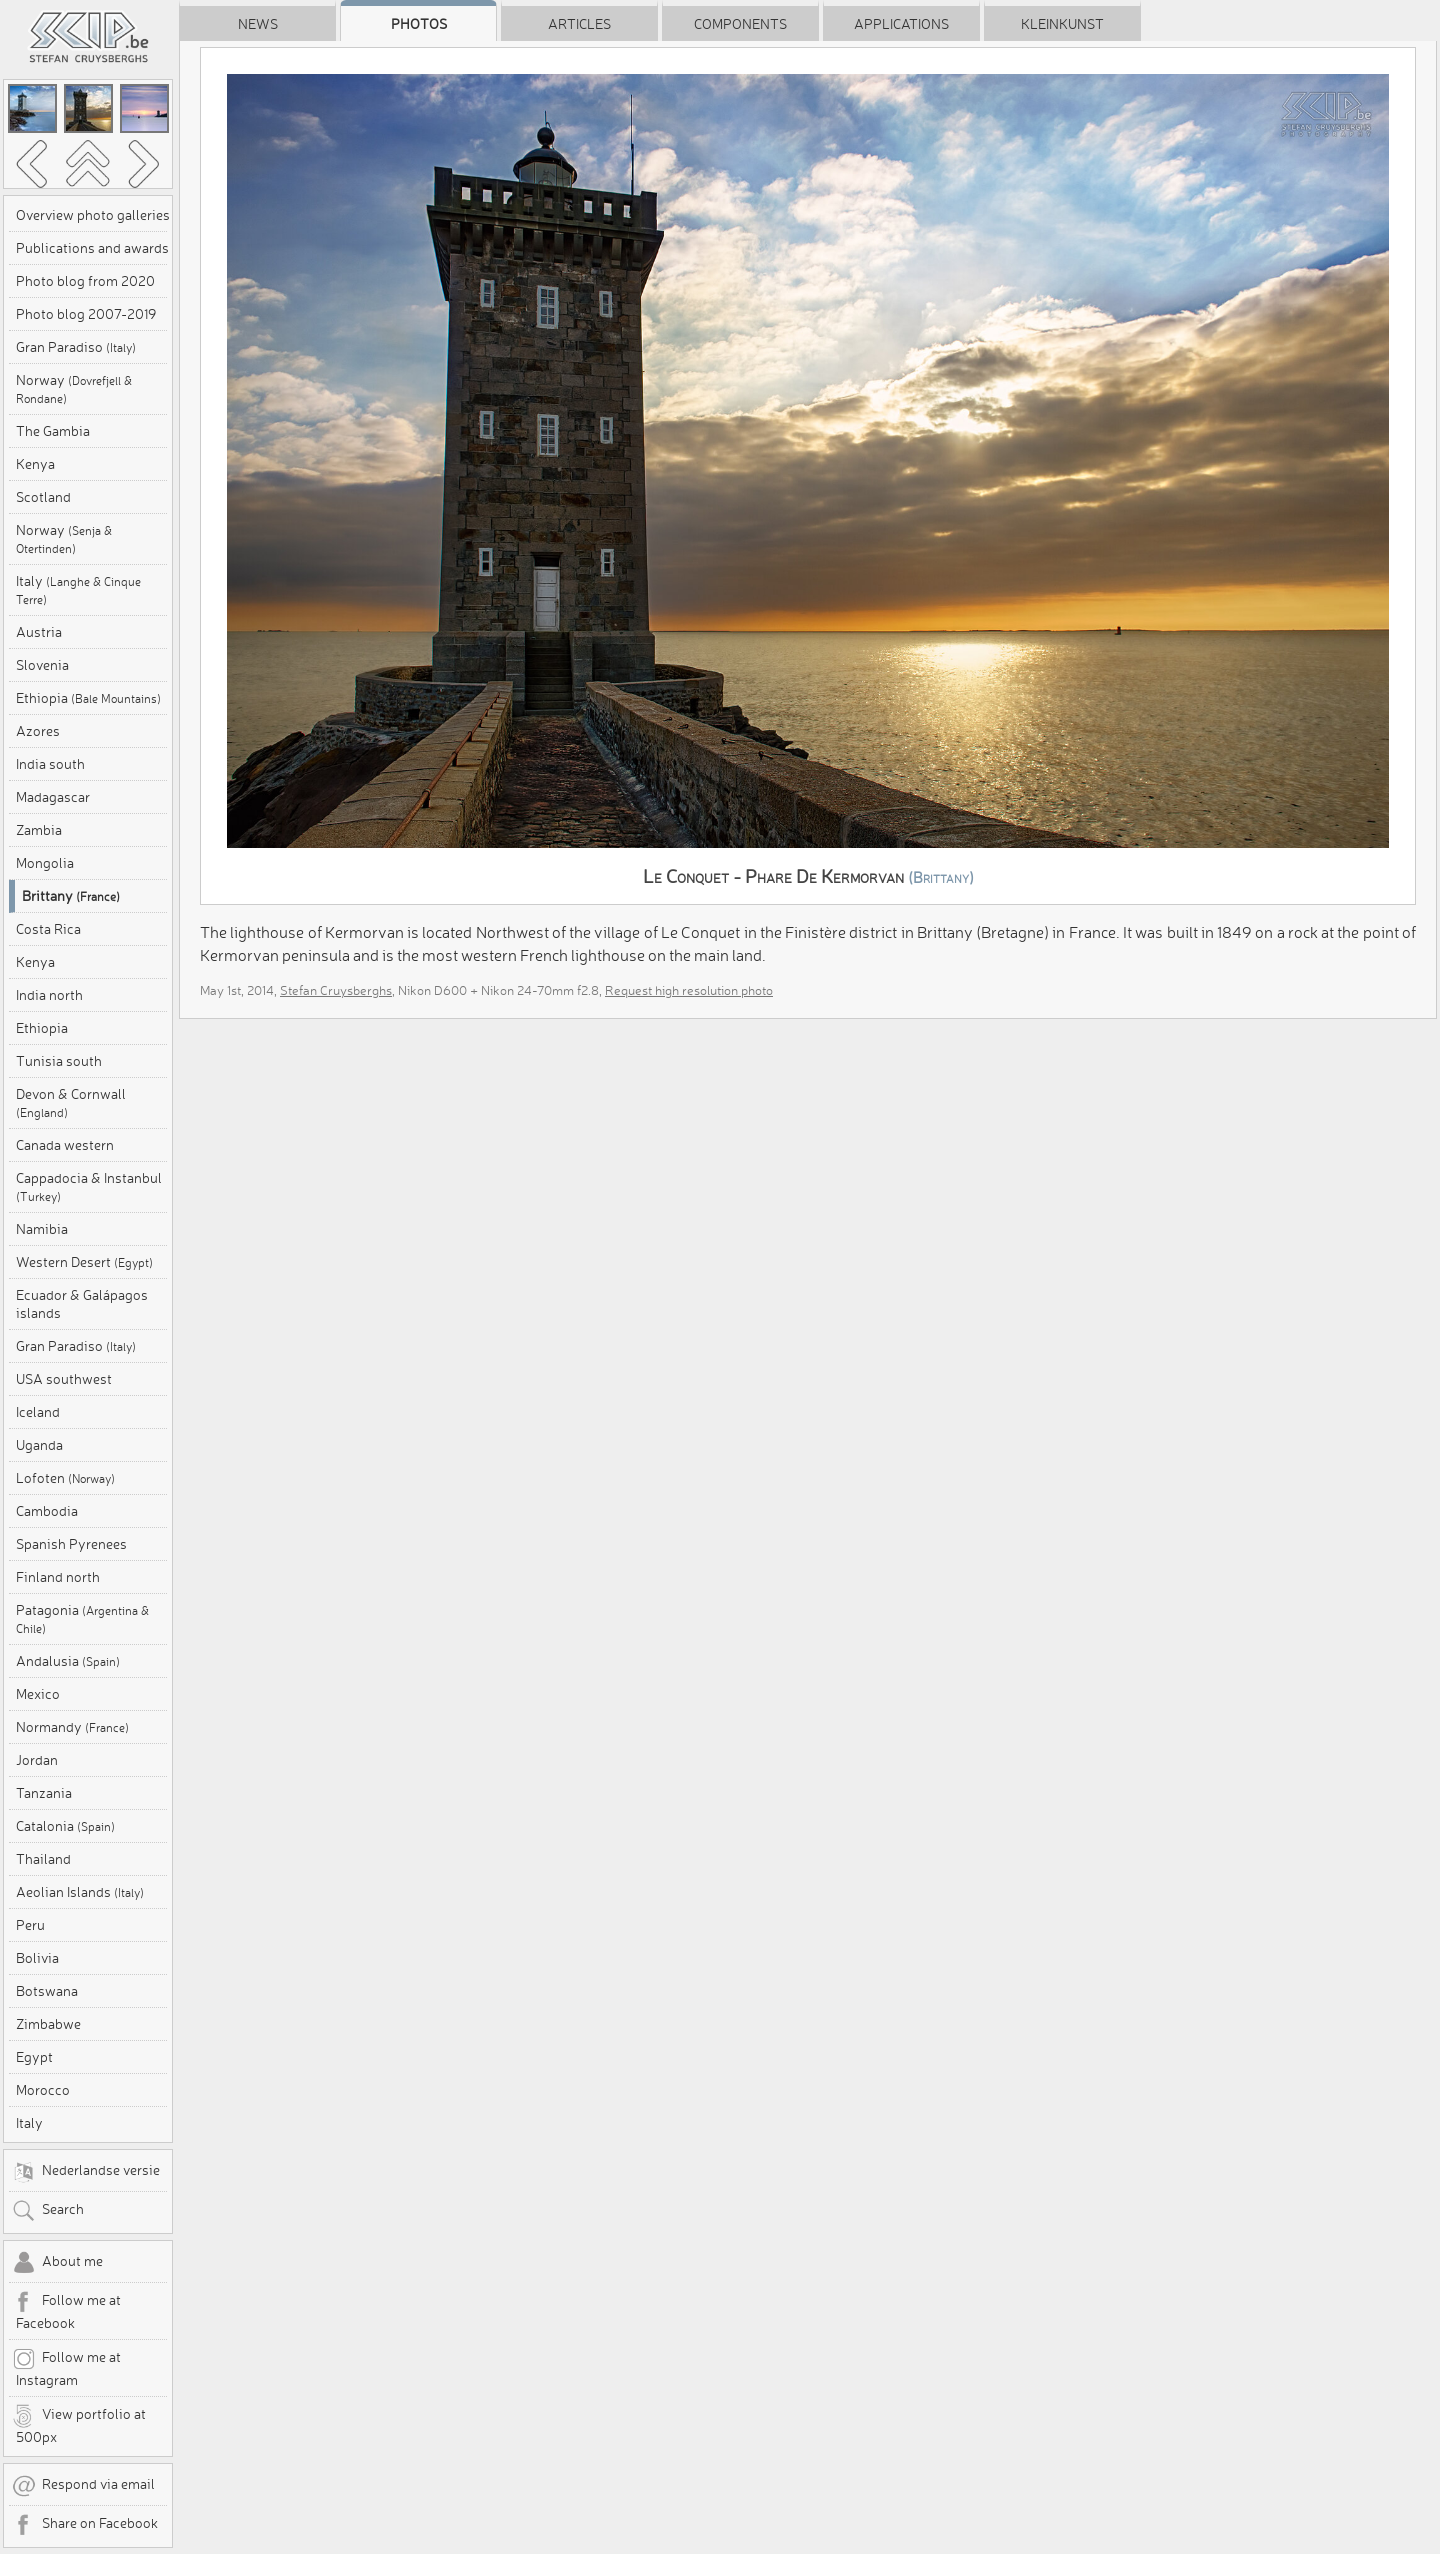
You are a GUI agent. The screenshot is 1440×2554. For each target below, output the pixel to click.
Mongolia (45, 863)
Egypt (34, 2057)
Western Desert (84, 1262)
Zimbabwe (48, 2024)
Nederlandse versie (86, 2172)
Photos (419, 24)
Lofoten (65, 1478)
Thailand (43, 1859)
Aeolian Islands (80, 1892)
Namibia (42, 1229)
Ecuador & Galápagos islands (82, 1304)
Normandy (72, 1727)
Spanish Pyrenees (71, 1544)
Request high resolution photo (689, 990)
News (258, 24)
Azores (38, 731)
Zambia (39, 830)
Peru (30, 1925)
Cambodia (47, 1511)
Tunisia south (59, 1061)
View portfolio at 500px (79, 2425)
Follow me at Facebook (66, 2311)
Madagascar (53, 797)
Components (740, 24)
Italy (78, 589)
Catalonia (65, 1826)
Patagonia (82, 1618)
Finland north (58, 1577)
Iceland (38, 1412)
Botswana (47, 1991)
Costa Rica (48, 929)
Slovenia (42, 665)
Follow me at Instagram (66, 2368)
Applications (901, 24)
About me (57, 2263)
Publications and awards (92, 248)
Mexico (38, 1694)
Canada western (65, 1145)
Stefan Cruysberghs (336, 990)
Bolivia (37, 1958)
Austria (39, 632)
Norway (74, 388)
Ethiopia (88, 698)
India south (50, 764)
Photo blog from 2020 (85, 281)
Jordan (37, 1760)
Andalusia (68, 1661)
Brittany (71, 896)
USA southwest (64, 1379)
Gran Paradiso (76, 347)
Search (48, 2211)
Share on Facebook (85, 2525)
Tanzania (44, 1793)
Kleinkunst (1062, 24)
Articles (579, 24)
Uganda (39, 1445)
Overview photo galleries (93, 215)
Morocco (43, 2090)
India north (49, 995)
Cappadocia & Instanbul (89, 1186)
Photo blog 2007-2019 (86, 314)
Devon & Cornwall (71, 1102)
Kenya (35, 464)
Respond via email (83, 2486)
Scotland (43, 497)
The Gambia (53, 431)
